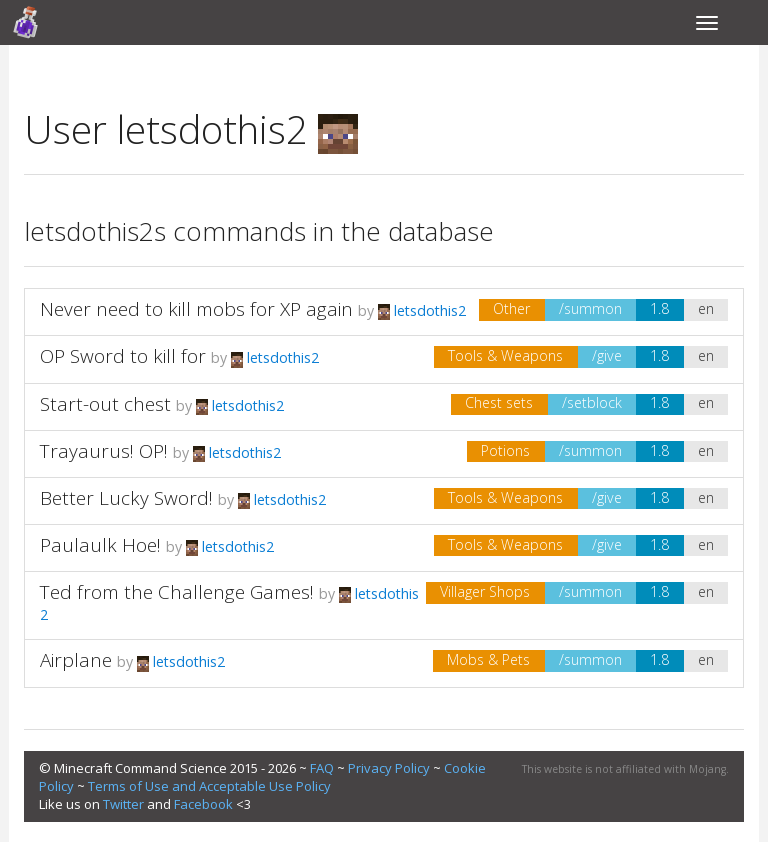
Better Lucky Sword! (126, 498)
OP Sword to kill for (123, 356)
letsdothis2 (422, 310)
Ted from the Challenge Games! (177, 592)
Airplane (76, 660)
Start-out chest (105, 404)
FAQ (322, 768)
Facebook (203, 804)
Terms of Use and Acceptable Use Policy (209, 786)
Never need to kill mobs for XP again (196, 309)
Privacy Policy (389, 768)
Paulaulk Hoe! (100, 545)
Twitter (123, 804)
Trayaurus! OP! (104, 451)
